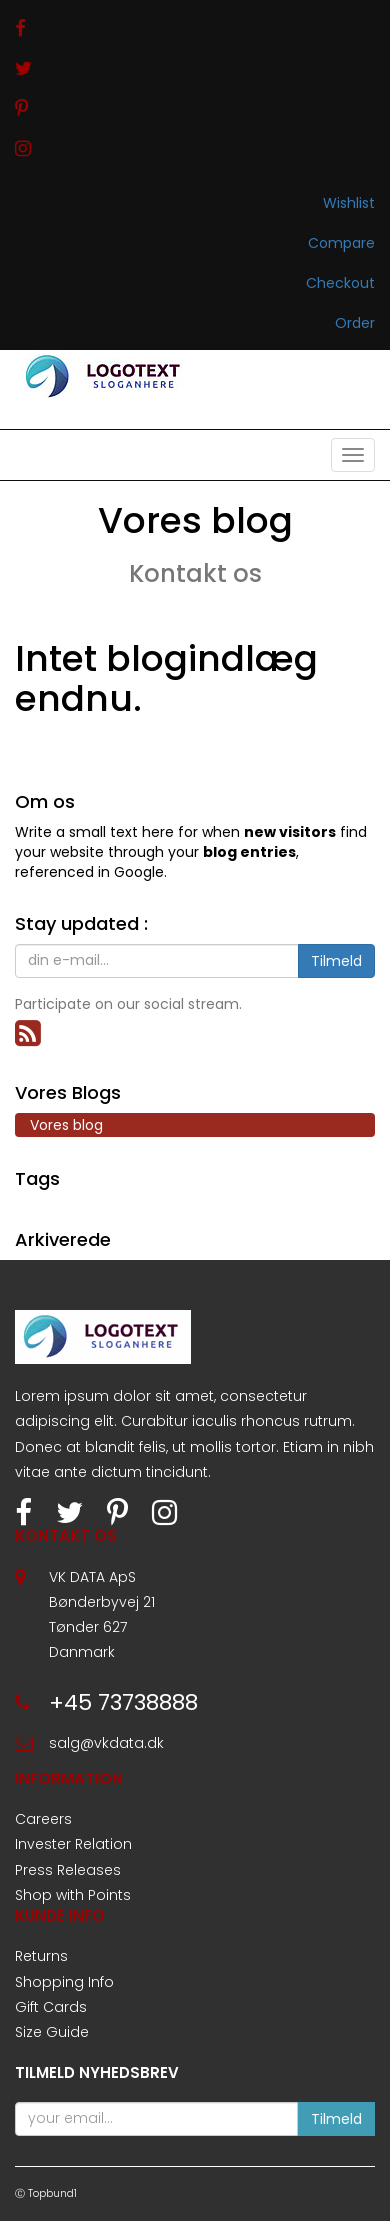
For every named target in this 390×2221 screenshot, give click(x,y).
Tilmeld (336, 961)
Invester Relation (73, 1844)
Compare (341, 243)
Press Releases (68, 1870)
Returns (41, 1956)
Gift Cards (51, 2007)
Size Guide (52, 2032)
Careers (43, 1819)
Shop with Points (73, 1895)
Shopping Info (64, 1982)
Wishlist (349, 203)
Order (355, 323)
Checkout (340, 283)
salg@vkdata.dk (106, 1743)
